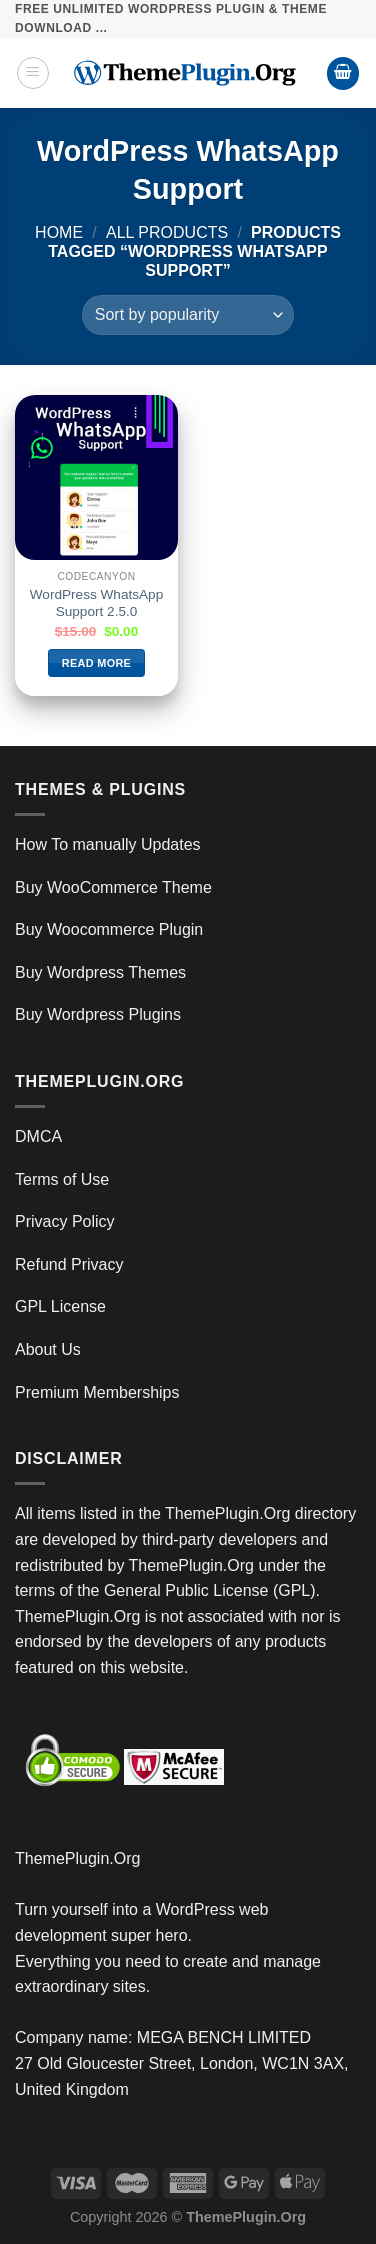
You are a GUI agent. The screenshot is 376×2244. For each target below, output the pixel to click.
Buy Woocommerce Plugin (109, 929)
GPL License (60, 1306)
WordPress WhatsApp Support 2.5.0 (96, 603)
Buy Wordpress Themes (100, 972)
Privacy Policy (65, 1221)
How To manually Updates (108, 844)
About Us (48, 1349)
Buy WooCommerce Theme (113, 887)
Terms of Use (62, 1179)
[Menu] (33, 73)
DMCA (38, 1136)
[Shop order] (188, 315)
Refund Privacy (69, 1264)
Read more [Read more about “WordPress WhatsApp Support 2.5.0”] (96, 663)
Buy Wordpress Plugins (98, 1014)
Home (59, 232)
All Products (167, 232)
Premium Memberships (97, 1392)
